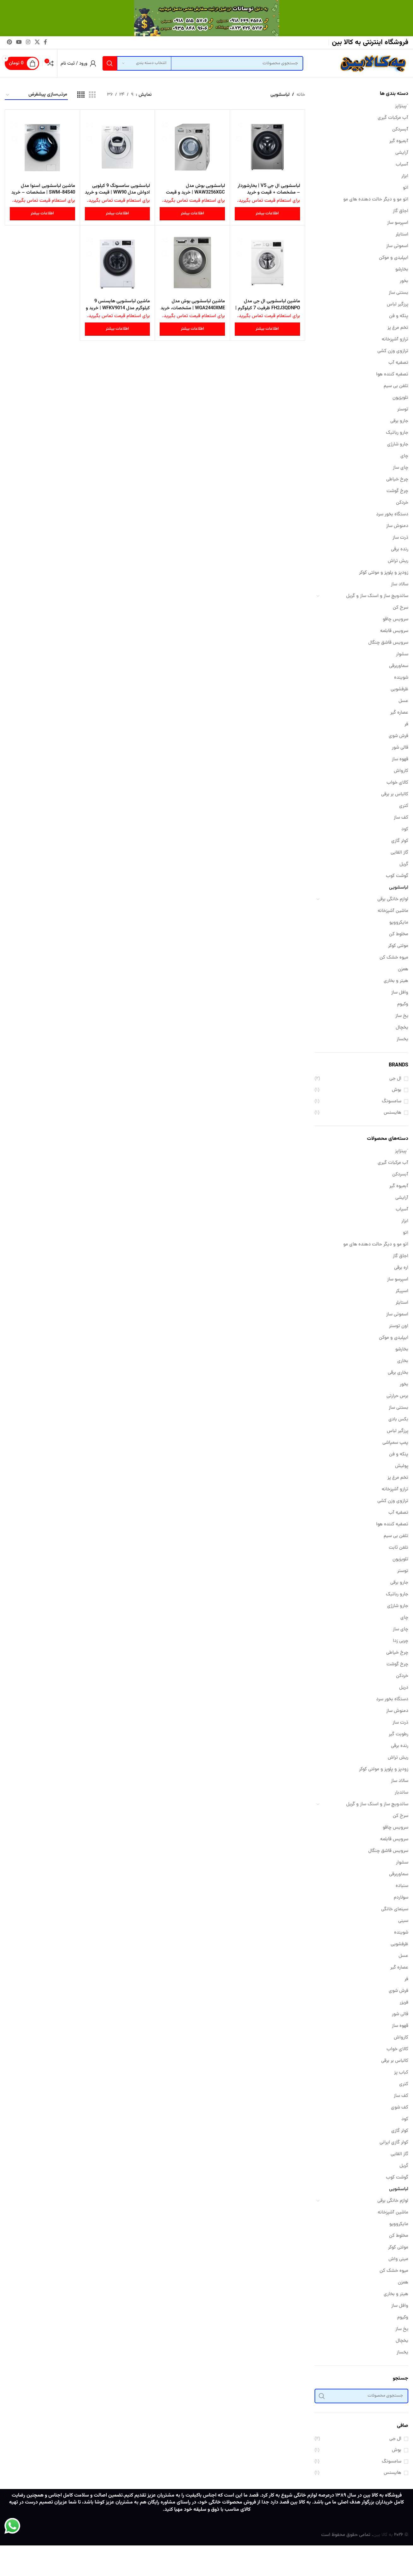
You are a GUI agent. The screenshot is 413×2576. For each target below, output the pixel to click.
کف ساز (401, 817)
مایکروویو (398, 922)
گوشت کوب (397, 876)
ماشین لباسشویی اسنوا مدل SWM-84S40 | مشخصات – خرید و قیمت (47, 192)
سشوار (402, 654)
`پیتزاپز (401, 106)
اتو (405, 188)
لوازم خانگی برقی (392, 899)
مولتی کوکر (398, 946)
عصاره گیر (399, 713)
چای (404, 456)
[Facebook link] (45, 42)
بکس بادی (398, 1419)
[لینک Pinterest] (9, 42)
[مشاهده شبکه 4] (81, 95)
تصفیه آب (398, 363)
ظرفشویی (399, 689)
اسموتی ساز (397, 246)
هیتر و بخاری (396, 981)
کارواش (401, 771)
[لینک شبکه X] (37, 42)
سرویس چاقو (395, 619)
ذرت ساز (400, 538)
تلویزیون (400, 398)
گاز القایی (399, 852)
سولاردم (401, 1897)
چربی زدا (400, 1641)
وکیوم (402, 1004)
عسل (403, 701)
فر (406, 724)
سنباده (402, 1886)
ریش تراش (398, 561)
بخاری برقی (398, 1373)
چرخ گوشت (397, 491)
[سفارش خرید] (36, 95)
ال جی (395, 1079)
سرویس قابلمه (394, 631)
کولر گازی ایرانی (394, 2142)
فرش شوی (398, 736)
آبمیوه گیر (398, 141)
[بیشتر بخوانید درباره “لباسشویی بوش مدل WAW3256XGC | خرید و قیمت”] (192, 213)
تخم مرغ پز (397, 328)
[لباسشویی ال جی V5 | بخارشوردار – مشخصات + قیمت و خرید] (267, 147)
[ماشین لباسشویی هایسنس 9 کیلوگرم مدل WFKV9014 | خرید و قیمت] (117, 262)
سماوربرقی (398, 666)
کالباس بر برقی (394, 794)
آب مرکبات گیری (393, 118)
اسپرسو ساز (397, 223)
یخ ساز (401, 1016)
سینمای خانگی (394, 1909)
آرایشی (401, 153)
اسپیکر (402, 1291)
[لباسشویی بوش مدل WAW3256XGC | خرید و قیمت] (192, 147)
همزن (403, 969)
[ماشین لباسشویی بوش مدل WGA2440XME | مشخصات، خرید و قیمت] (192, 262)
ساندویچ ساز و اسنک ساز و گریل (377, 596)
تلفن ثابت (398, 1548)
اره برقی (401, 1268)
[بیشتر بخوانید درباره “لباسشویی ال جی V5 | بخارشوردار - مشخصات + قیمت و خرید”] (267, 213)
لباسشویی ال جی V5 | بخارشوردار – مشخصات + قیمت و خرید (268, 189)
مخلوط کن (398, 934)
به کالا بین (383, 2535)
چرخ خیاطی (397, 479)
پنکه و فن (398, 316)
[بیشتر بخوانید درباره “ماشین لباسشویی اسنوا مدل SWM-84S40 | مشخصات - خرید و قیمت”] (42, 213)
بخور (404, 281)
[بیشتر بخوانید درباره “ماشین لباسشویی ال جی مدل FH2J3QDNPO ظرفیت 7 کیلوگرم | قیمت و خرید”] (267, 329)
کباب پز (401, 2072)
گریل (403, 864)
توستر (402, 409)
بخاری (402, 1361)
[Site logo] (372, 63)
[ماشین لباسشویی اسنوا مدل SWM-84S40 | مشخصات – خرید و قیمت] (42, 147)
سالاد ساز (399, 584)
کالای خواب (397, 782)
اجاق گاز (400, 211)
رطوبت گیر (398, 1734)
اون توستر (398, 1326)
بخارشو (401, 269)
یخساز (402, 1039)
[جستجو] (203, 63)
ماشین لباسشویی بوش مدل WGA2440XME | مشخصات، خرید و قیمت (197, 308)
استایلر (402, 234)
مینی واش (398, 2259)
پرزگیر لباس (397, 304)
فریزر (404, 2002)
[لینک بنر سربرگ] (206, 18)
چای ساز (400, 468)
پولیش (401, 1466)
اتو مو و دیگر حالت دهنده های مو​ (375, 199)
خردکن (402, 503)
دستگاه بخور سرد (392, 514)
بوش (396, 1090)
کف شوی (399, 2107)
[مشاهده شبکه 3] (92, 95)
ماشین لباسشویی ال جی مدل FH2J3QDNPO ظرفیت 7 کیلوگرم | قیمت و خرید (268, 308)
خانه (301, 95)
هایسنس (392, 1113)
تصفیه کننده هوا (392, 374)
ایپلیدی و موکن (393, 258)
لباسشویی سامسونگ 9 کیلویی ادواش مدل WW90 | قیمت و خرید (120, 192)
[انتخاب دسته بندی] (144, 63)
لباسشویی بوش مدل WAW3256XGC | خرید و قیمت (195, 189)
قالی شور (400, 747)
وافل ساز (399, 992)
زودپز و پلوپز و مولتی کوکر (383, 573)
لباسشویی (398, 887)
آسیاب (402, 164)
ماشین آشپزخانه (393, 911)
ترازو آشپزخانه (395, 339)
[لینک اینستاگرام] (28, 42)
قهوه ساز (400, 759)
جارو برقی (399, 421)
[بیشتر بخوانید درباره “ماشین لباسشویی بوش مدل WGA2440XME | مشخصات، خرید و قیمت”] (192, 329)
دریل (403, 1687)
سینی (403, 1921)
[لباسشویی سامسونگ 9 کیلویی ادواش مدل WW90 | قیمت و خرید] (117, 147)
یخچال (402, 1027)
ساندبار (401, 1792)
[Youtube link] (19, 42)
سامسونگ (391, 1101)
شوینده (401, 678)
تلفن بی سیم (396, 386)
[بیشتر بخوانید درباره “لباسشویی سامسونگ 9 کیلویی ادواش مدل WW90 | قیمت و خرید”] (117, 213)
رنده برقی (399, 549)
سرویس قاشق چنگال (388, 643)
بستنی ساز (398, 293)
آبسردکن (400, 129)
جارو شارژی (397, 444)
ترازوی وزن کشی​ (392, 351)
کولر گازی (399, 841)
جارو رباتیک (397, 433)
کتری (403, 806)
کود (404, 829)
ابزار (404, 176)
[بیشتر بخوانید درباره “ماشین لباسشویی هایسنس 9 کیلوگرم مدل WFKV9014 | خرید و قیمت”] (117, 329)
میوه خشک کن (394, 957)
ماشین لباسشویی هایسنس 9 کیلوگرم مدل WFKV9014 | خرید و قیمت (119, 308)
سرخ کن (400, 608)
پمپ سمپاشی (395, 1443)
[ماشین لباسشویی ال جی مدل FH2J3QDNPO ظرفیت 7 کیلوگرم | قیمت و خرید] (267, 262)
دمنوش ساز (397, 526)
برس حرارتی (397, 1396)
